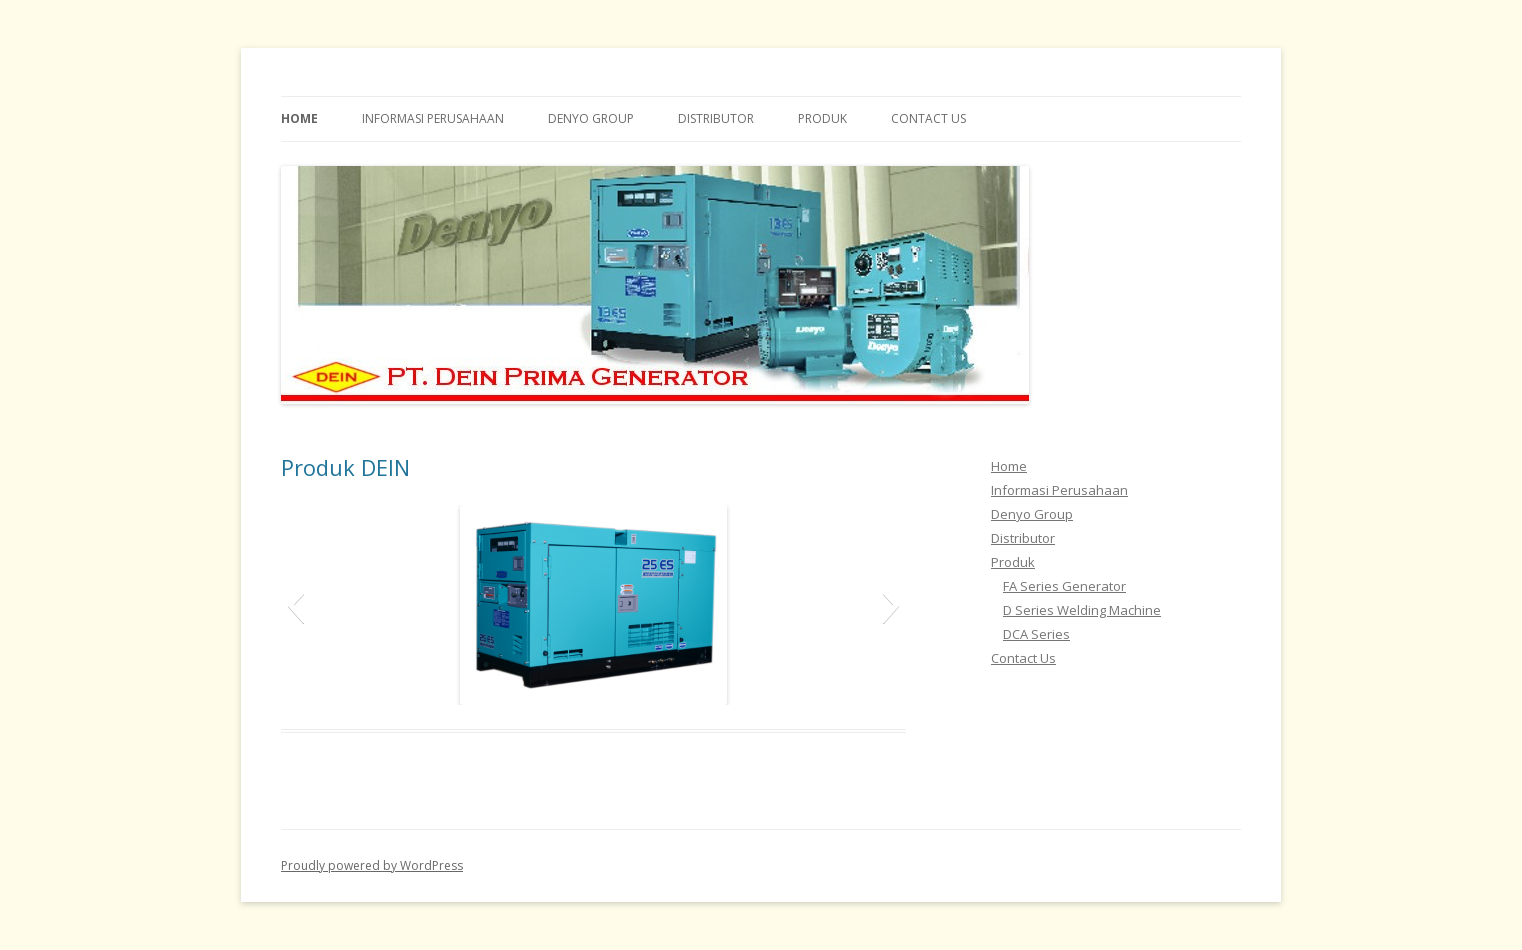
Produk (822, 118)
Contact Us (928, 118)
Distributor (716, 118)
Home (299, 118)
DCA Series (1036, 634)
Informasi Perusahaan (433, 118)
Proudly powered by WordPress (372, 865)
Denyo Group (591, 118)
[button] (295, 605)
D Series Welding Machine (1082, 610)
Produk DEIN (345, 467)
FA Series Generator (1064, 586)
